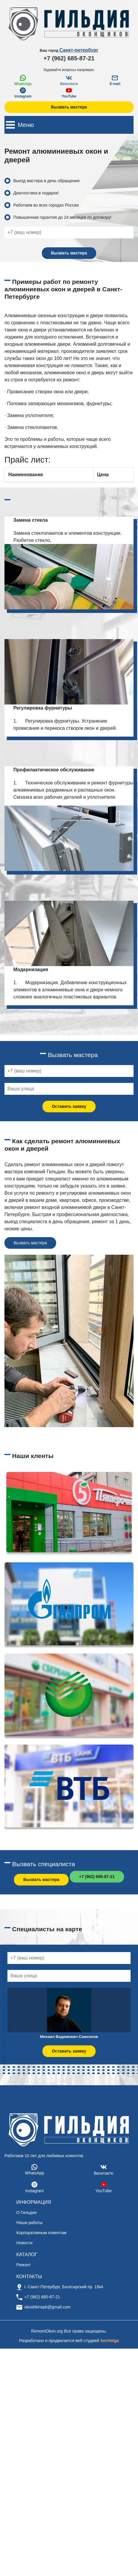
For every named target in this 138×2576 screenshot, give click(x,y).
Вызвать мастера (69, 107)
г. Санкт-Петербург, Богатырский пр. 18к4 (63, 2286)
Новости (24, 2242)
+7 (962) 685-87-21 (69, 58)
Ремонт (23, 2264)
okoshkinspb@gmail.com (47, 2307)
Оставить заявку (69, 1106)
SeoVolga (109, 2340)
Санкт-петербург (78, 50)
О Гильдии (26, 2212)
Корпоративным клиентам (41, 2232)
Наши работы (29, 2222)
